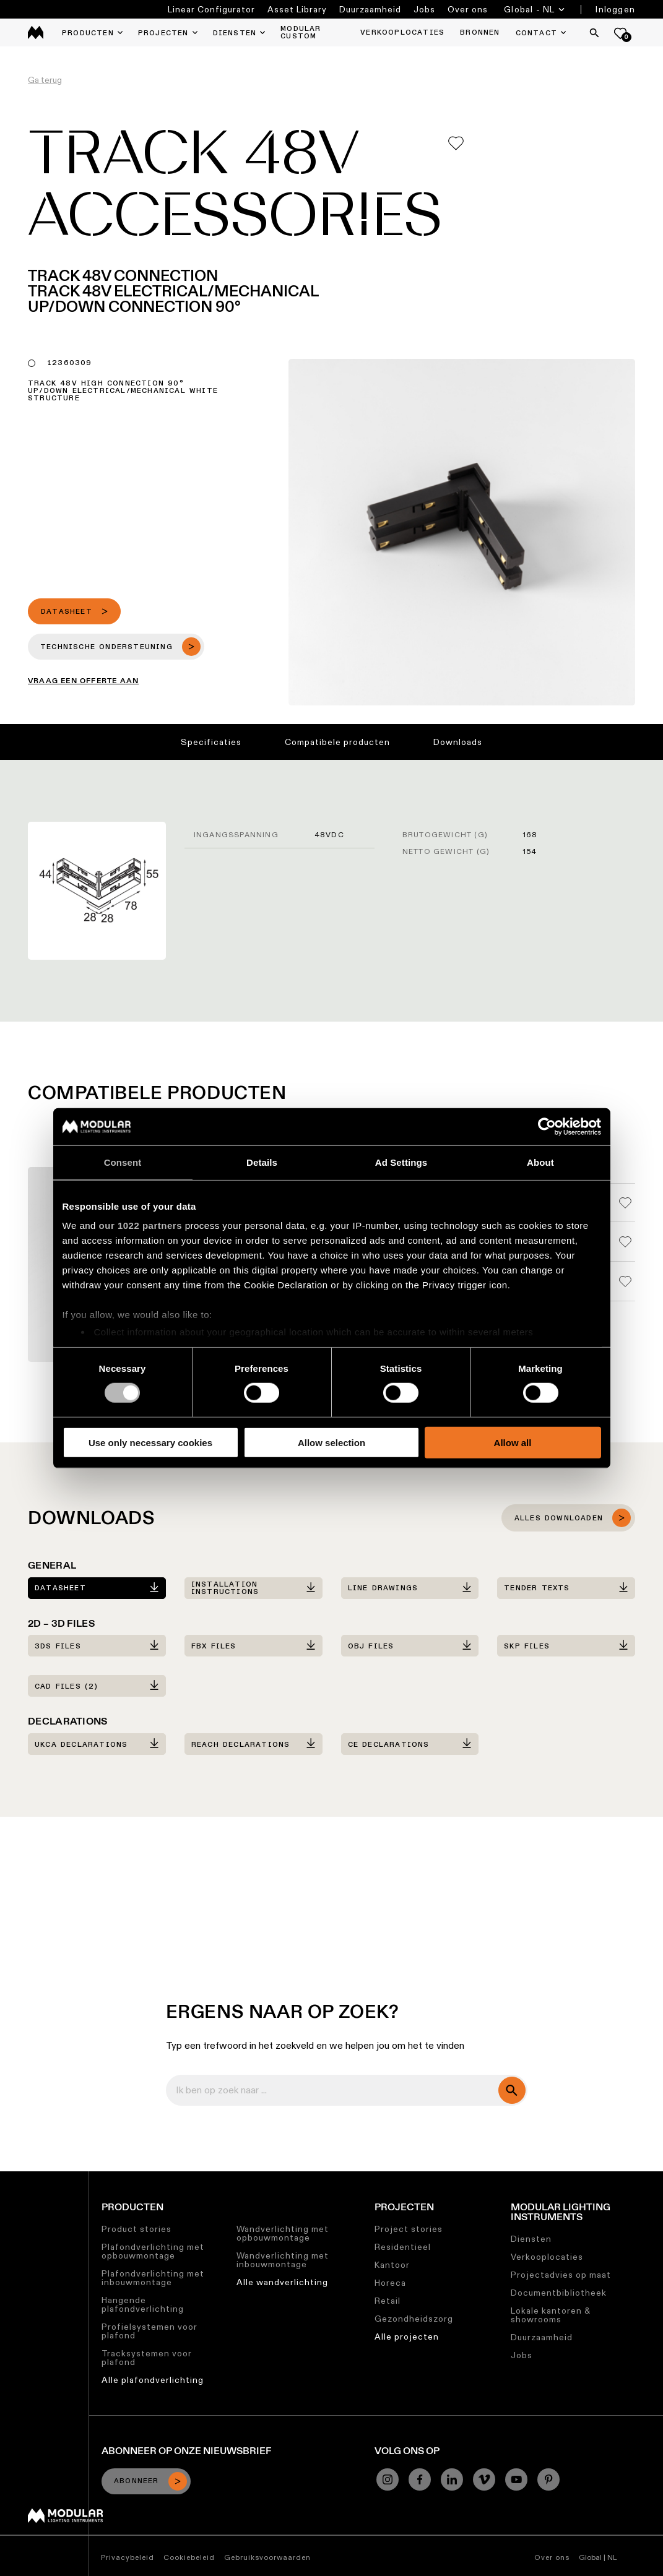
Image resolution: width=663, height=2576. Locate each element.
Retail (388, 2300)
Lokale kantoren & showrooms (551, 2315)
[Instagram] (388, 2479)
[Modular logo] (65, 2519)
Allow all (513, 1442)
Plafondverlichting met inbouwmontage (153, 2278)
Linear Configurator (211, 9)
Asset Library (297, 9)
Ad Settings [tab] (401, 1162)
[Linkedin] (452, 2479)
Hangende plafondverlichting (143, 2304)
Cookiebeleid (189, 2557)
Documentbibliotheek (559, 2292)
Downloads (457, 741)
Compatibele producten (337, 741)
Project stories (409, 2228)
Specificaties (211, 741)
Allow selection (331, 1442)
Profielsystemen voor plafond (149, 2331)
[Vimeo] (484, 2479)
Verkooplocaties (547, 2256)
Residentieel (403, 2246)
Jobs (424, 9)
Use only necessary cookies (150, 1442)
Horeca (390, 2282)
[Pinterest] (548, 2479)
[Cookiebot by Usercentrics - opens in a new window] (547, 1126)
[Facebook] (420, 2479)
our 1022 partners (140, 1225)
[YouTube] (516, 2479)
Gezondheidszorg (414, 2318)
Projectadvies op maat (561, 2274)
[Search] (594, 33)
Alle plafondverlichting (153, 2379)
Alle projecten (407, 2336)
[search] (512, 2090)
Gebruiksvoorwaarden (267, 2557)
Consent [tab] (123, 1162)
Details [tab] (261, 1162)
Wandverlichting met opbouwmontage (282, 2233)
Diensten (531, 2238)
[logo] (35, 32)
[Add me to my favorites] (456, 143)
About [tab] (540, 1162)
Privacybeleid (127, 2557)
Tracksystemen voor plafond (147, 2357)
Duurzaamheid (370, 9)
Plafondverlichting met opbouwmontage (153, 2251)
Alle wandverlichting (282, 2282)
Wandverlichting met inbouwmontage (282, 2260)
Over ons (468, 9)
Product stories (136, 2228)
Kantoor (392, 2264)
